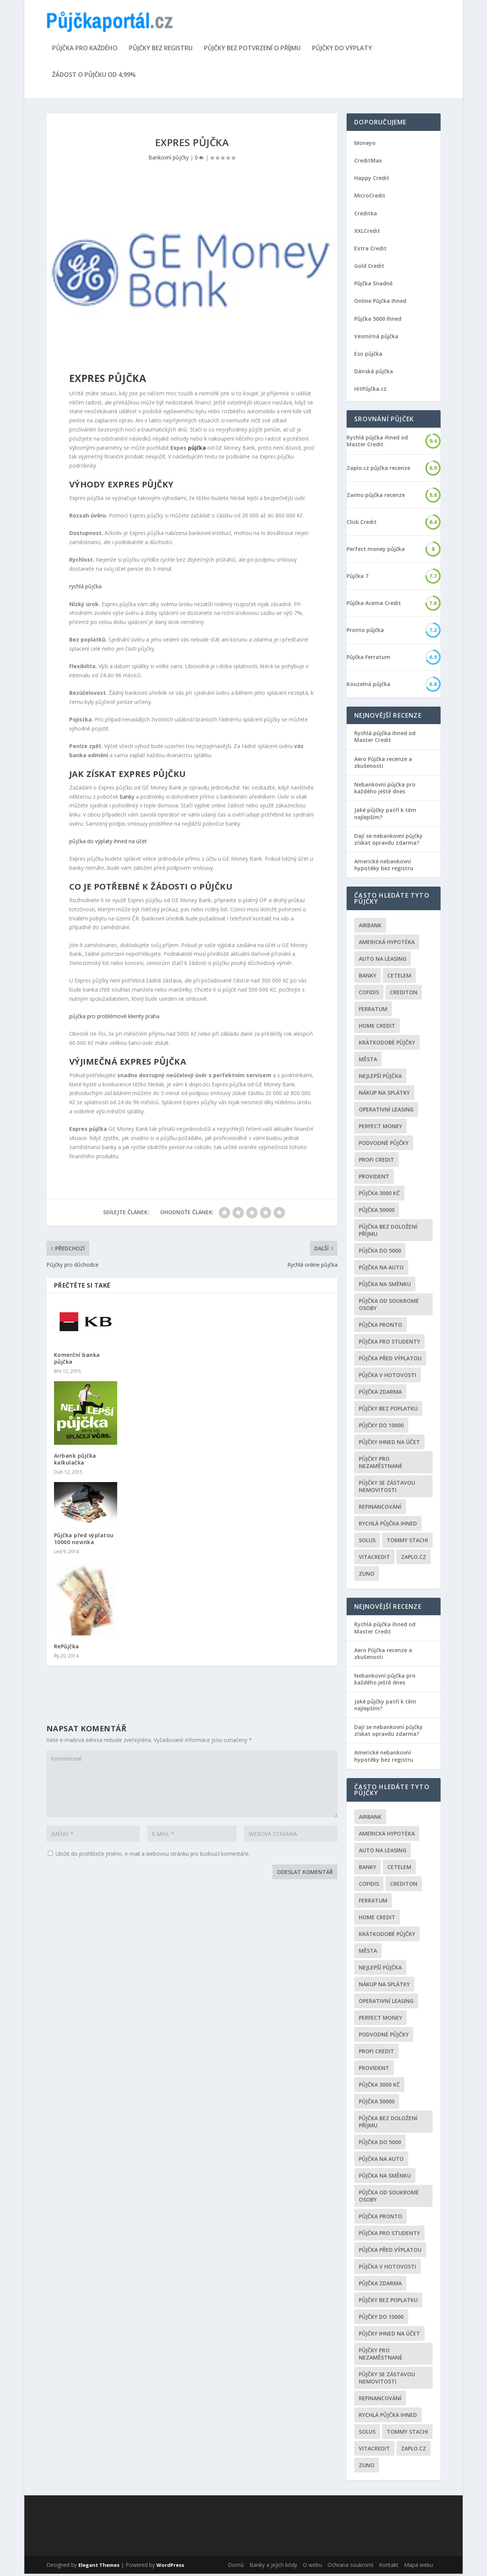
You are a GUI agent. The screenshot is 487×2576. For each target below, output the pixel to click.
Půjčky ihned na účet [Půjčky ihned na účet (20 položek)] (389, 1444)
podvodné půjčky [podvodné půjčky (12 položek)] (384, 1145)
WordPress (170, 2567)
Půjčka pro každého (85, 50)
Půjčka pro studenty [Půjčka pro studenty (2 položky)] (389, 1344)
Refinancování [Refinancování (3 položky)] (380, 1509)
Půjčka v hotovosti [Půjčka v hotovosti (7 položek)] (387, 1377)
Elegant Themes (98, 2567)
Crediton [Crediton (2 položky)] (403, 994)
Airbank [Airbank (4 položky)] (370, 927)
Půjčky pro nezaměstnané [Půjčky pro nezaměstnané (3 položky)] (381, 1465)
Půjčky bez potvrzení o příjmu (252, 50)
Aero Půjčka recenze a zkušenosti (383, 765)
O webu (312, 2567)
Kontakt (388, 2567)
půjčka (197, 450)
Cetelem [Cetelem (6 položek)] (399, 978)
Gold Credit (369, 268)
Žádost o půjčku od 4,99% (94, 77)
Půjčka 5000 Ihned (377, 321)
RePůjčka (66, 1648)
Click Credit (362, 524)
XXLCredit (367, 233)
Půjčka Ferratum (368, 659)
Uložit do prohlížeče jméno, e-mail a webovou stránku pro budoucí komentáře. (153, 1856)
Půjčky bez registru (161, 50)
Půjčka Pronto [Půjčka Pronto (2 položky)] (380, 1327)
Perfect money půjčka (376, 551)
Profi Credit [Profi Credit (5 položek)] (376, 1162)
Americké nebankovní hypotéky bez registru (383, 867)
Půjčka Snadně (373, 286)
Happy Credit (371, 180)
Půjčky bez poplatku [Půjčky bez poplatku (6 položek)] (388, 1411)
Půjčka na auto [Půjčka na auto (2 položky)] (381, 1270)
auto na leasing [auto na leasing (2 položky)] (382, 961)
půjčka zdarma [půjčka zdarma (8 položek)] (380, 1394)
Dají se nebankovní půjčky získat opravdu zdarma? (388, 841)
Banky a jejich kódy (273, 2567)
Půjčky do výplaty (342, 50)
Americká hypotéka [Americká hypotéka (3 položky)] (387, 944)
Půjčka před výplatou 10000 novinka (84, 1541)
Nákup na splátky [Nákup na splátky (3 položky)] (384, 1095)
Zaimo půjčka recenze (376, 497)
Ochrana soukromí (350, 2567)
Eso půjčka (368, 356)
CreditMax (368, 162)
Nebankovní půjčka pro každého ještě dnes (384, 790)
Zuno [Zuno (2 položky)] (366, 1576)
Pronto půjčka (365, 632)
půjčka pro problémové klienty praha (114, 1018)
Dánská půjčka (373, 373)
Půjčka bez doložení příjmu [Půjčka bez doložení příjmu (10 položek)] (388, 1233)
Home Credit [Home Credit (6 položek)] (377, 1028)
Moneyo (365, 145)
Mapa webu (418, 2567)
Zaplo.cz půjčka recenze (378, 470)
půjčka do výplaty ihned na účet (108, 843)
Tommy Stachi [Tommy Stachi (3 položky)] (407, 1542)
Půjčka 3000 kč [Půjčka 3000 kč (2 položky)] (379, 1195)
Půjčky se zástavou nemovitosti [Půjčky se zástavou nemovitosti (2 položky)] (387, 1489)
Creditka (365, 215)
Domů (236, 2567)
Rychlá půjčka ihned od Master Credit (377, 443)
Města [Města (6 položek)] (368, 1061)
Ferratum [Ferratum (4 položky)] (373, 1011)
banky (127, 798)
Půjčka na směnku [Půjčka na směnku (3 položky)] (385, 1286)
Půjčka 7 (357, 578)
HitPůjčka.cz (370, 391)
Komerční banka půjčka (77, 1360)
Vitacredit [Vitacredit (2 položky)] (374, 1559)
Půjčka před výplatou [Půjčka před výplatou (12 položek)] (390, 1360)
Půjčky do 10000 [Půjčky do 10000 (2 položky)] (381, 1427)
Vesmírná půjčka (376, 338)
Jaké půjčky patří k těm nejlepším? (385, 816)
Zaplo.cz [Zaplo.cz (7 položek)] (413, 1559)
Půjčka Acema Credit (374, 605)
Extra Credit (370, 250)
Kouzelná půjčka (368, 686)
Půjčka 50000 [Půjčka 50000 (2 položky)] (377, 1212)
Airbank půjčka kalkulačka (75, 1461)
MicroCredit (369, 198)
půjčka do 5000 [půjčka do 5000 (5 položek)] (380, 1253)
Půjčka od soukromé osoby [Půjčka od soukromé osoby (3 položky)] (389, 1307)
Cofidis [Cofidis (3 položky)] (369, 994)
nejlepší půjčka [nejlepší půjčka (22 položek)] (380, 1078)
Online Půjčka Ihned (380, 303)
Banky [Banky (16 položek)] (367, 978)
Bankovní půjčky (168, 159)
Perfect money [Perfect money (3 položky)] (380, 1128)
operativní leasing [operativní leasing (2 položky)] (386, 1112)
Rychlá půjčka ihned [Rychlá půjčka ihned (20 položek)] (388, 1526)
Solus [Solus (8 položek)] (367, 1542)
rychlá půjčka (85, 588)
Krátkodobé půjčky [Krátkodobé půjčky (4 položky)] (387, 1045)
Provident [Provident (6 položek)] (374, 1179)
